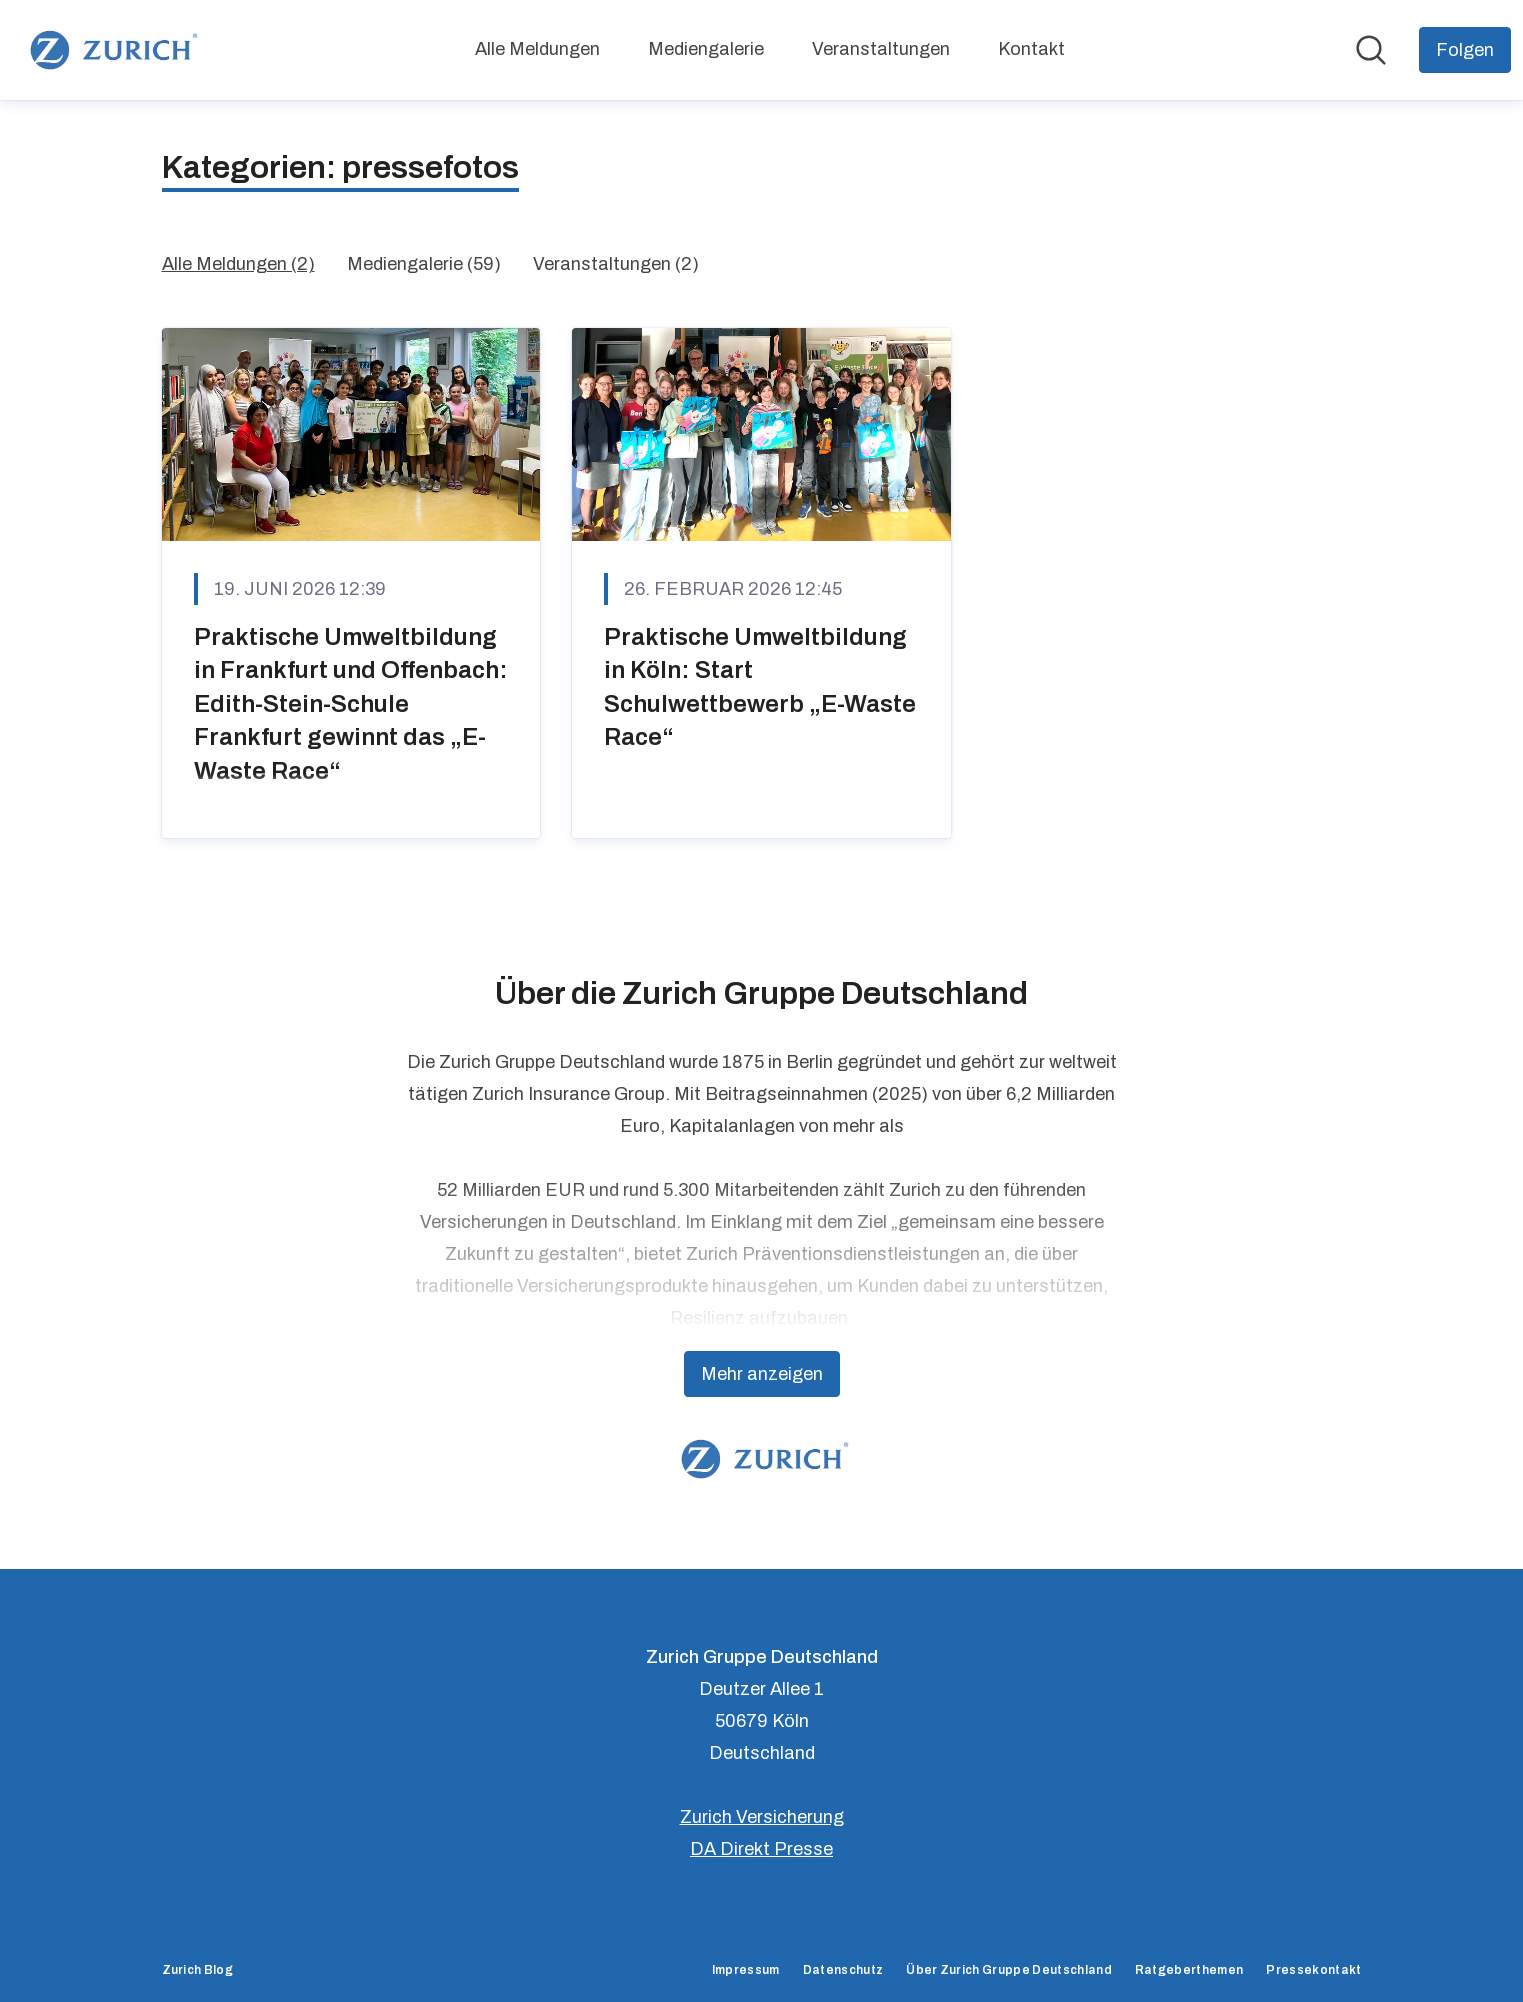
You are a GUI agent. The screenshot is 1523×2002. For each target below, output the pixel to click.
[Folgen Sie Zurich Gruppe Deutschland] (1465, 50)
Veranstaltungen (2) (616, 264)
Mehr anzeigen (762, 1374)
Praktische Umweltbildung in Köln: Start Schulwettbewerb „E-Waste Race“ (760, 687)
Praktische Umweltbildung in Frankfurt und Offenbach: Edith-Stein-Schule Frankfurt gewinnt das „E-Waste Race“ (351, 704)
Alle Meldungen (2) (238, 264)
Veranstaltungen (881, 49)
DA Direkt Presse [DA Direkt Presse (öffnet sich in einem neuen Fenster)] (761, 1849)
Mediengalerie (706, 49)
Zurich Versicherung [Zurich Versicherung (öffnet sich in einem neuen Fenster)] (762, 1817)
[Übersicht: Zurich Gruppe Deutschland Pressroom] (110, 50)
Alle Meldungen (537, 49)
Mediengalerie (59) (424, 264)
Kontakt (1031, 49)
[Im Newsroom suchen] (1371, 50)
